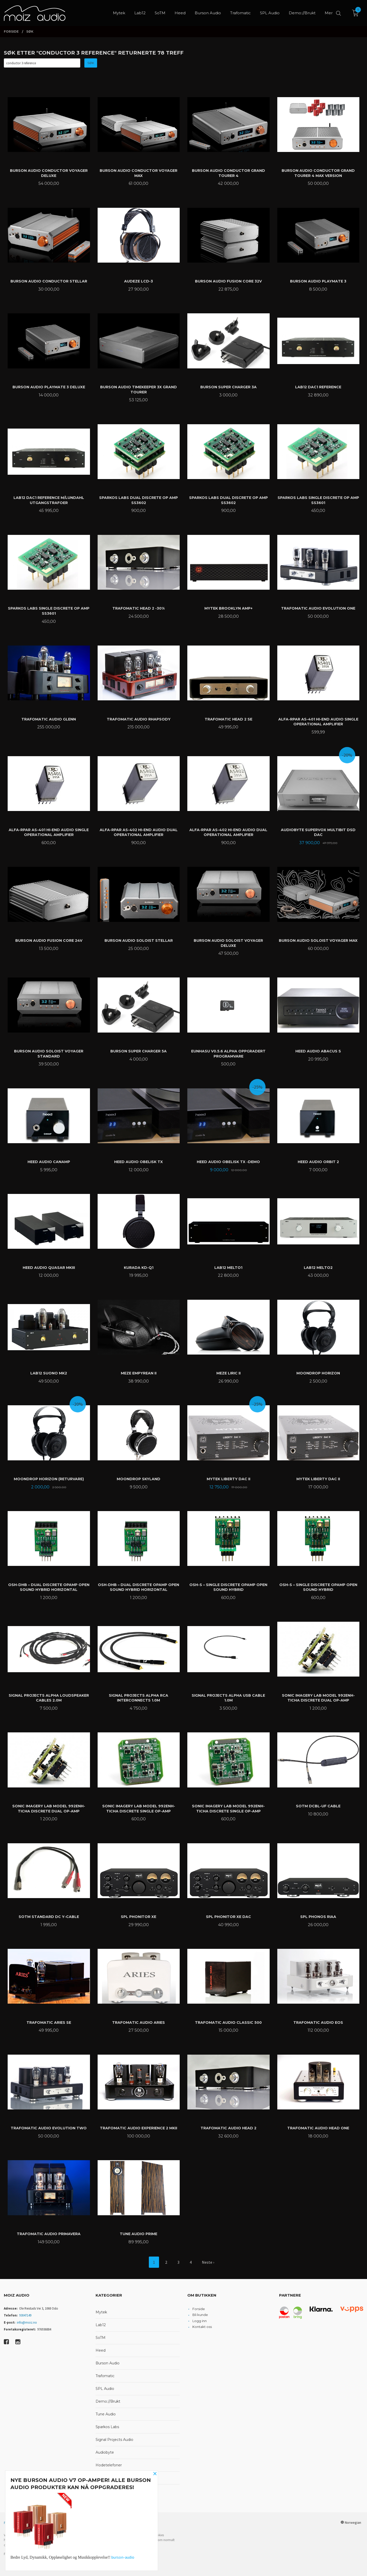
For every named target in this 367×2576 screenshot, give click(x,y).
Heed (101, 2350)
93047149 (25, 2315)
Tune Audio (106, 2414)
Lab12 (101, 2325)
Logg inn (199, 2321)
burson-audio (122, 2557)
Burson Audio (108, 2363)
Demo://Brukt (108, 2401)
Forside (198, 2309)
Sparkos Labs (107, 2427)
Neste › (208, 2262)
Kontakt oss (202, 2327)
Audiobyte (105, 2452)
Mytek (101, 2312)
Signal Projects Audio (114, 2439)
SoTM (101, 2337)
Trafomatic (105, 2376)
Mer (329, 12)
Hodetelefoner (109, 2465)
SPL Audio (105, 2388)
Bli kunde (200, 2315)
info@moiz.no (27, 2322)
